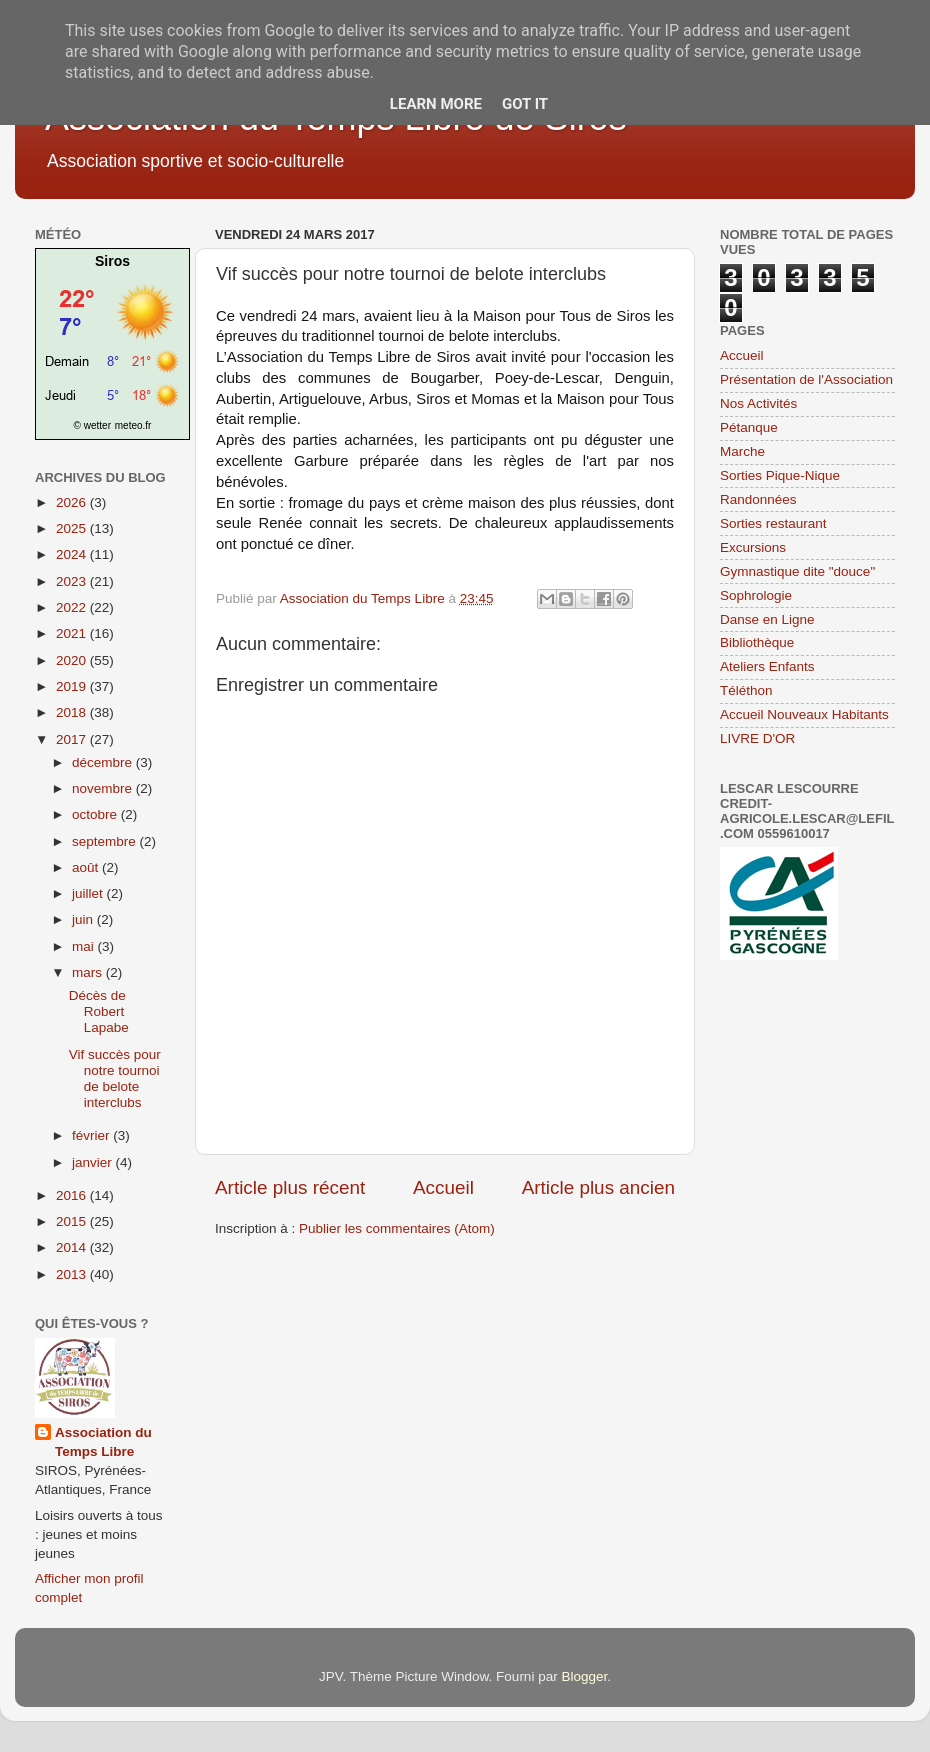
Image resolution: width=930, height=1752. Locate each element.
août (87, 867)
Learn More (436, 104)
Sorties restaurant (773, 523)
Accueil (443, 1187)
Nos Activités (758, 403)
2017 (73, 739)
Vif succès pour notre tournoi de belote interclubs (115, 1079)
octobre (96, 814)
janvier (94, 1162)
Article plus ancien (598, 1187)
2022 (73, 607)
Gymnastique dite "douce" (797, 571)
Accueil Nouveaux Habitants (804, 714)
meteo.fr (133, 425)
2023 (73, 581)
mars (89, 972)
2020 (73, 660)
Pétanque (749, 427)
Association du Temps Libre (103, 1442)
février (92, 1135)
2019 (73, 686)
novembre (104, 788)
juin (84, 919)
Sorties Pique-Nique (780, 475)
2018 (73, 712)
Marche (742, 451)
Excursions (753, 547)
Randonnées (758, 499)
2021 (73, 633)
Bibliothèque (757, 642)
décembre (104, 762)
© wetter (92, 425)
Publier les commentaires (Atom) (397, 1228)
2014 (73, 1247)
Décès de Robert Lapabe (99, 1011)
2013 (73, 1274)
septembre (106, 841)
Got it (525, 104)
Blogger (584, 1676)
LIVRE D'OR (757, 738)
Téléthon (746, 690)
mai (85, 946)
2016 (73, 1195)
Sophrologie (756, 595)
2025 (73, 528)
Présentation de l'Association (806, 379)
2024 (73, 554)
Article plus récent (290, 1187)
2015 (73, 1221)
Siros (112, 261)
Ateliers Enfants (767, 666)
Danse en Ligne (767, 619)
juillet (89, 893)
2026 (73, 502)
